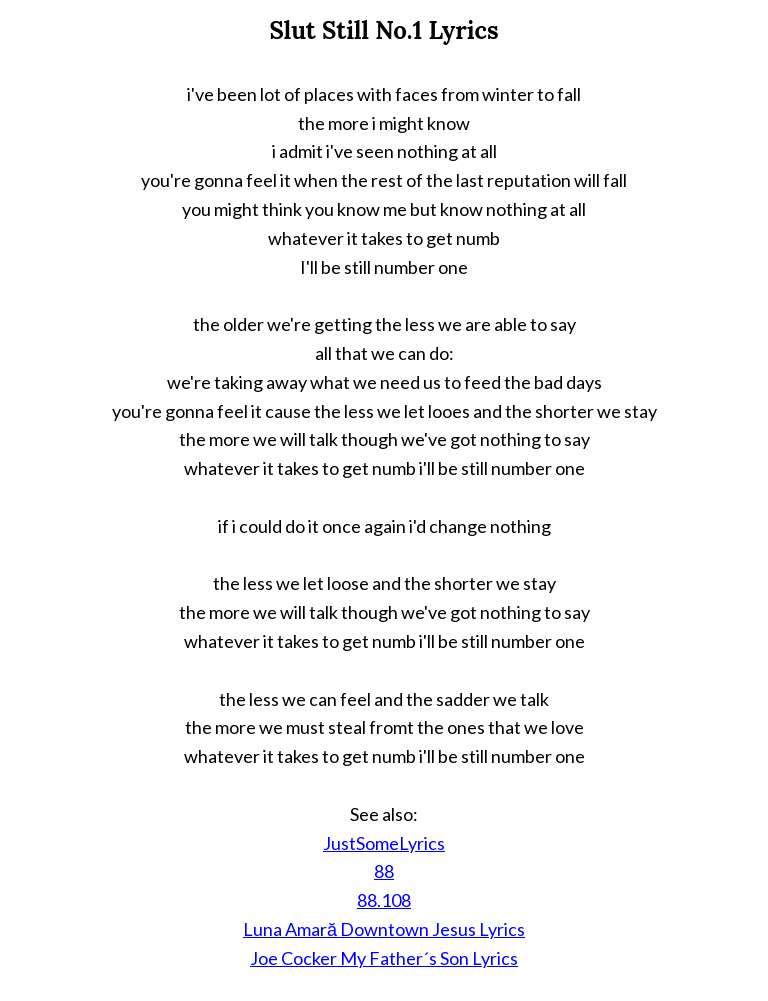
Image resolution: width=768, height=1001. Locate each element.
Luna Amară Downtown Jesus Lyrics (384, 929)
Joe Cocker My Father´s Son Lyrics (384, 958)
